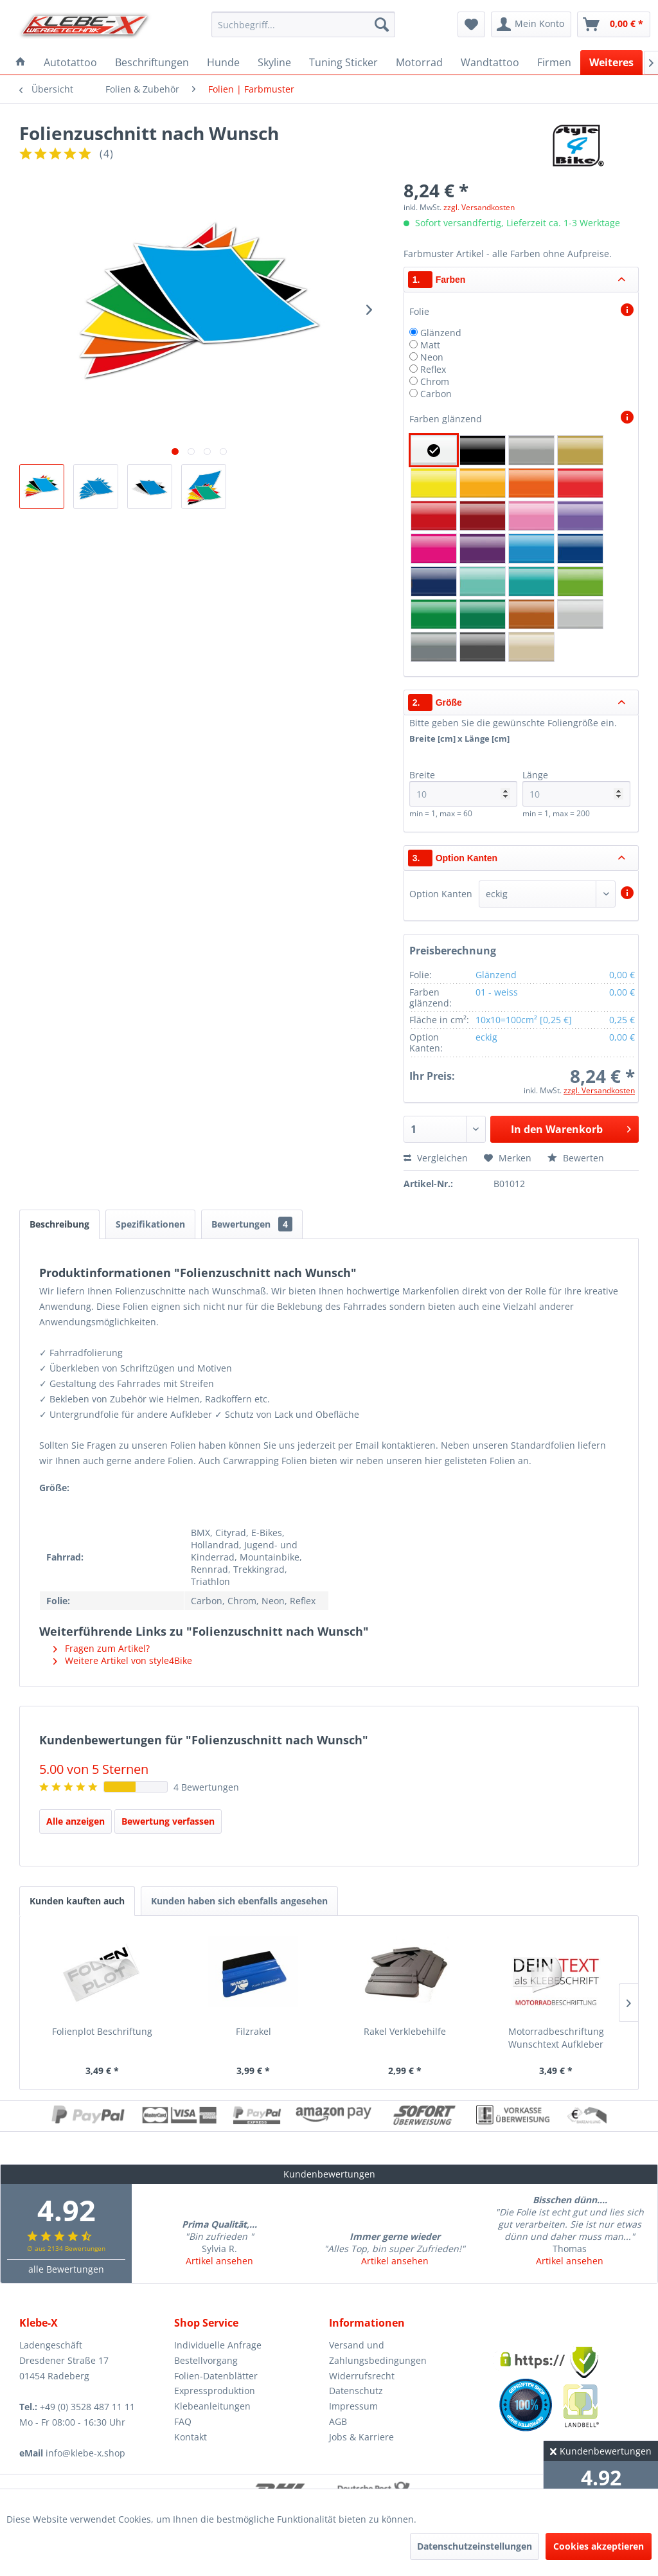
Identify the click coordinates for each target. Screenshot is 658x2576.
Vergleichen (436, 1158)
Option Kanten (440, 894)
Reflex (433, 369)
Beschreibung (59, 1224)
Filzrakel (253, 2031)
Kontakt (190, 2437)
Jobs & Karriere (361, 2437)
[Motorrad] (419, 62)
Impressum (353, 2406)
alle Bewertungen (66, 2269)
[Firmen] (554, 62)
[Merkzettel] (471, 24)
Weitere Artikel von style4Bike (122, 1660)
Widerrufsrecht (362, 2376)
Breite (463, 788)
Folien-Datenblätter (216, 2376)
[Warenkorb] (613, 24)
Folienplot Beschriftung (102, 2031)
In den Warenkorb (571, 1127)
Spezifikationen (150, 1224)
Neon (431, 357)
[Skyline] (274, 62)
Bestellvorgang (206, 2360)
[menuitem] (303, 24)
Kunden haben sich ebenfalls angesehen (239, 1901)
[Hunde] (223, 62)
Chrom (434, 381)
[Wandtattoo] (490, 62)
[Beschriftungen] (152, 62)
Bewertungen (251, 1224)
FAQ (182, 2421)
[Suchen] (381, 24)
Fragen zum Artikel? (101, 1648)
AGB (338, 2421)
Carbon (436, 394)
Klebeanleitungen (212, 2406)
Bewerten (575, 1158)
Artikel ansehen (219, 2261)
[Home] (20, 62)
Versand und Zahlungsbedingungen (378, 2352)
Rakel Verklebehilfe (405, 2031)
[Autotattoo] (70, 62)
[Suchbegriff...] (303, 24)
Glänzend (440, 332)
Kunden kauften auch (77, 1901)
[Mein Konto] (531, 24)
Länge (576, 788)
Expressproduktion (214, 2390)
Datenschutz (356, 2390)
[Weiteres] (611, 62)
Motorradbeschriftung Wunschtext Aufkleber (556, 2037)
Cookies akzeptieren (598, 2546)
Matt (430, 345)
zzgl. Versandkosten (479, 207)
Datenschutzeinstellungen (474, 2546)
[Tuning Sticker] (343, 62)
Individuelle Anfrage (218, 2345)
